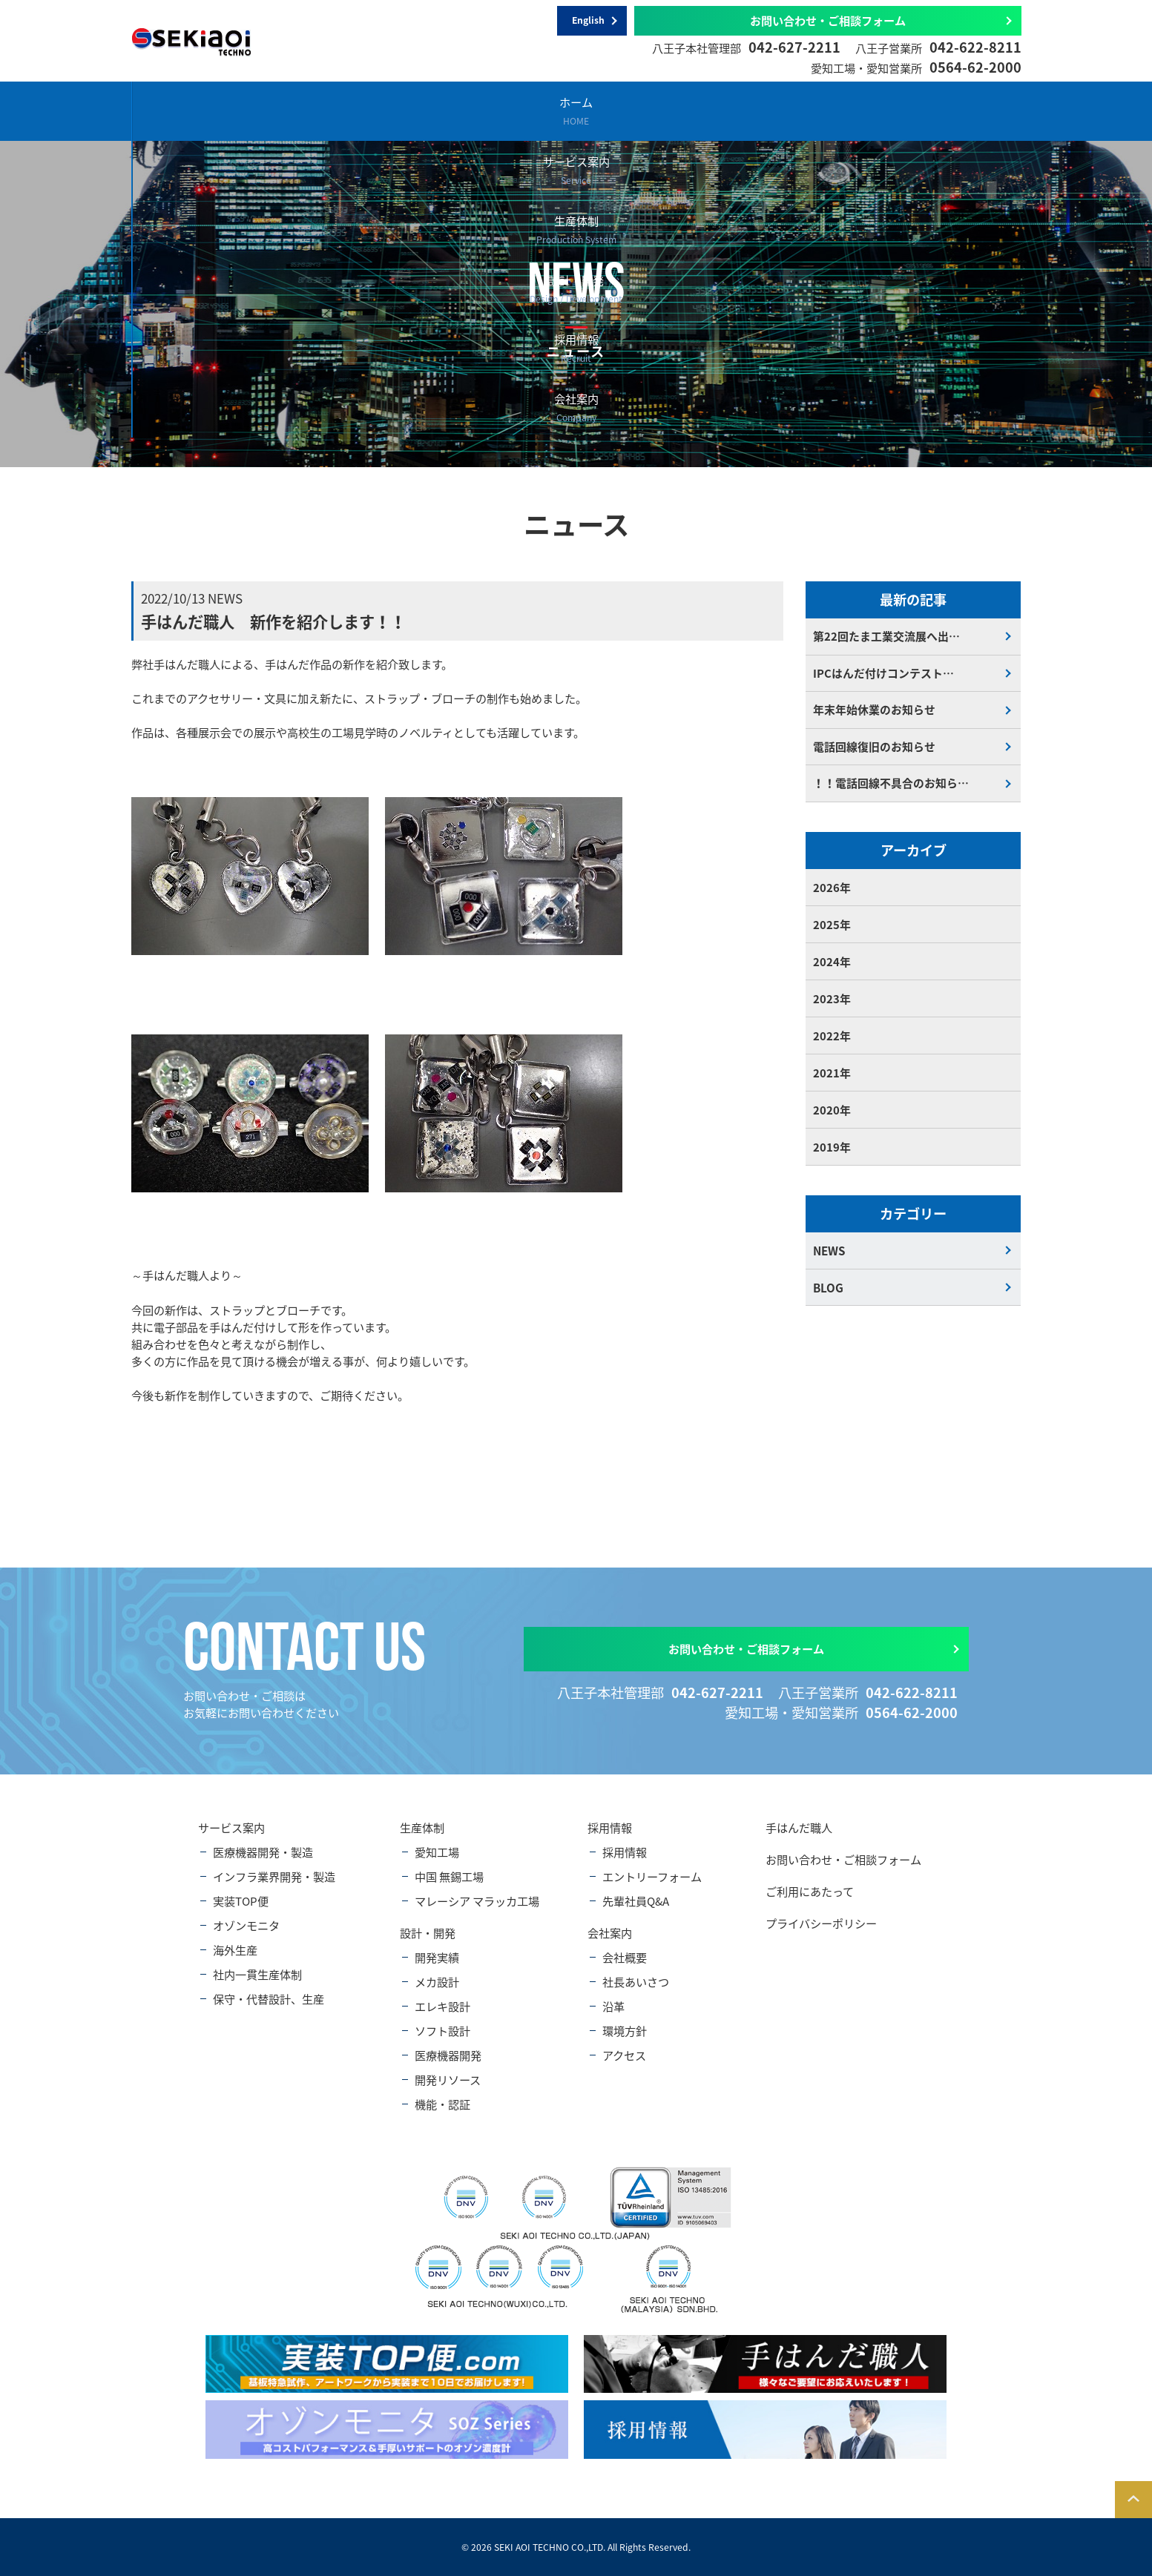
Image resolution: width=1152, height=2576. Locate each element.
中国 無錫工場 (449, 1876)
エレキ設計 (442, 2006)
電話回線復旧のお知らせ (874, 747)
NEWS (829, 1252)
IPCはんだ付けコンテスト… (883, 673)
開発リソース (448, 2079)
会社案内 (943, 110)
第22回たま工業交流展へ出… (886, 636)
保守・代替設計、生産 (268, 1998)
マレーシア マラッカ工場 (477, 1900)
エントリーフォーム (652, 1876)
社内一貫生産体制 (257, 1974)
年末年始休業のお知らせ (874, 710)
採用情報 (795, 110)
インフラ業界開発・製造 (274, 1876)
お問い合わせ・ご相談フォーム (828, 20)
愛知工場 (437, 1851)
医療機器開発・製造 (263, 1851)
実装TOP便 (241, 1900)
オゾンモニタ (246, 1925)
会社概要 (624, 1957)
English (588, 20)
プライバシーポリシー (821, 1923)
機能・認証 (442, 2104)
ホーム (205, 110)
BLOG (828, 1289)
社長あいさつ (635, 1981)
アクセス (624, 2055)
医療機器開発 (448, 2055)
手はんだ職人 (799, 1827)
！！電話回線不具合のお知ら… (891, 784)
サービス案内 (353, 110)
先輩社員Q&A (635, 1900)
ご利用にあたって (810, 1891)
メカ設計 (437, 1981)
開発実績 (437, 1957)
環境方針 (624, 2030)
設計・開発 (648, 110)
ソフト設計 (442, 2030)
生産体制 (500, 110)
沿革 (613, 2006)
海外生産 (235, 1949)
